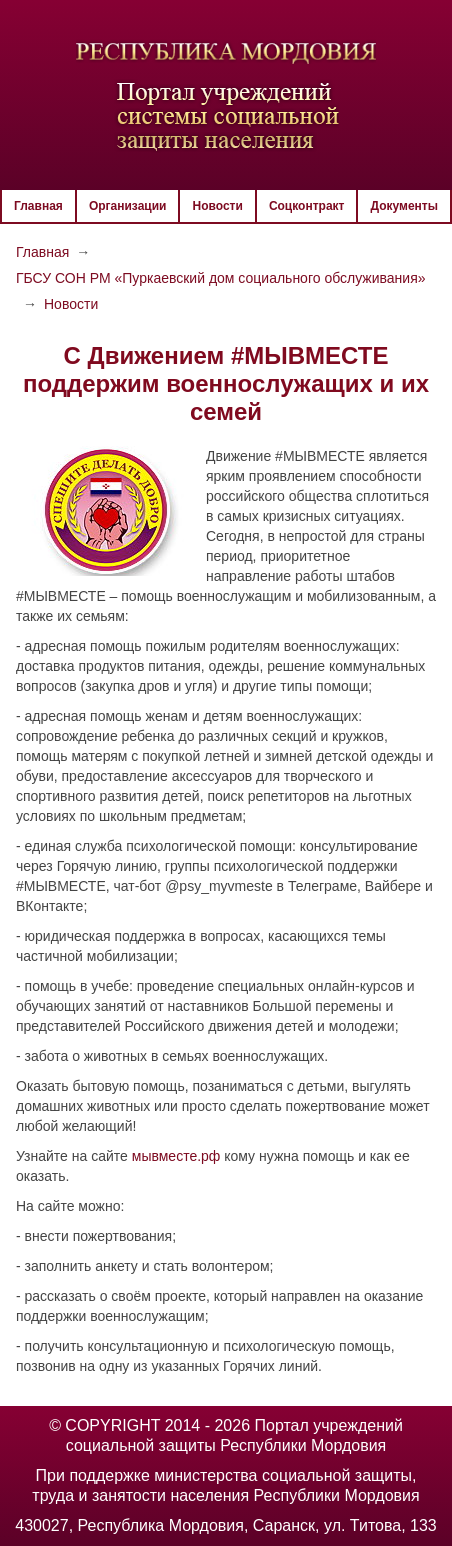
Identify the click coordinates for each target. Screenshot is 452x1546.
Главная (38, 206)
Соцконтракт (307, 206)
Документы (403, 206)
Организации (128, 206)
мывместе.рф (176, 1156)
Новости (218, 206)
